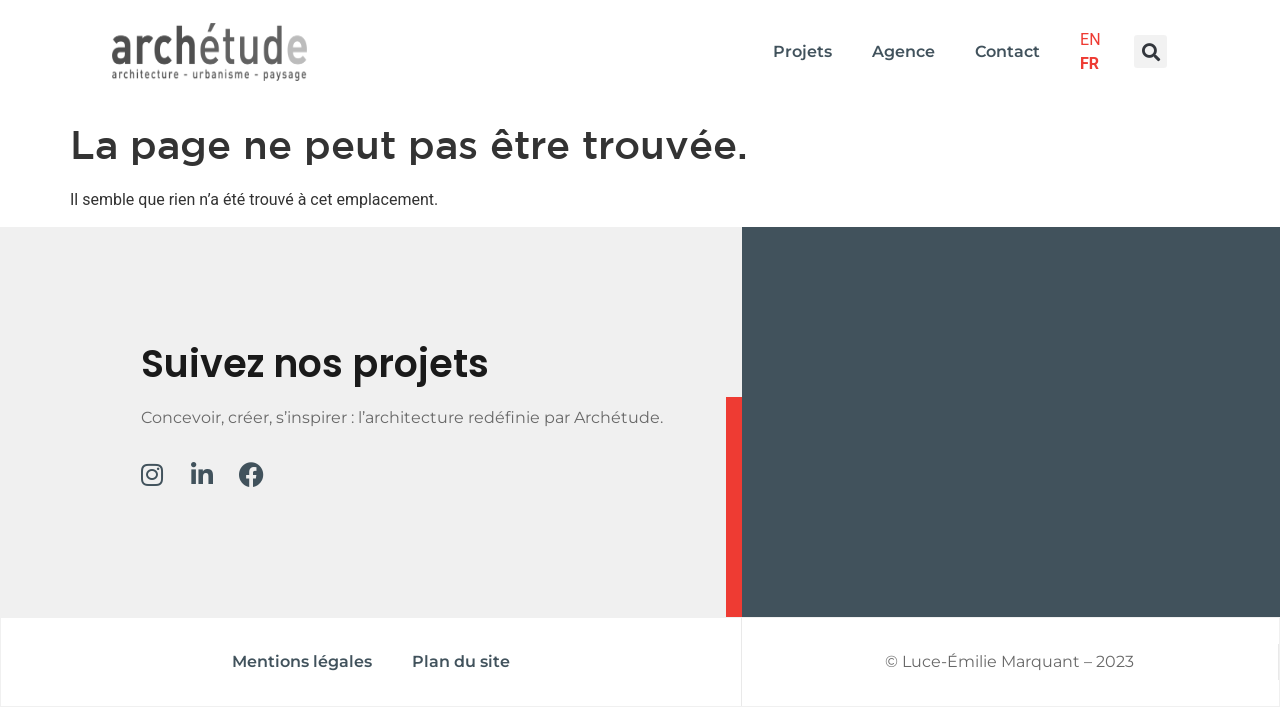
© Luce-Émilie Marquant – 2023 (1009, 661)
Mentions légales (302, 661)
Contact (1007, 51)
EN (1090, 39)
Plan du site (461, 661)
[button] (1150, 51)
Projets (802, 51)
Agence (903, 51)
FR (1089, 63)
